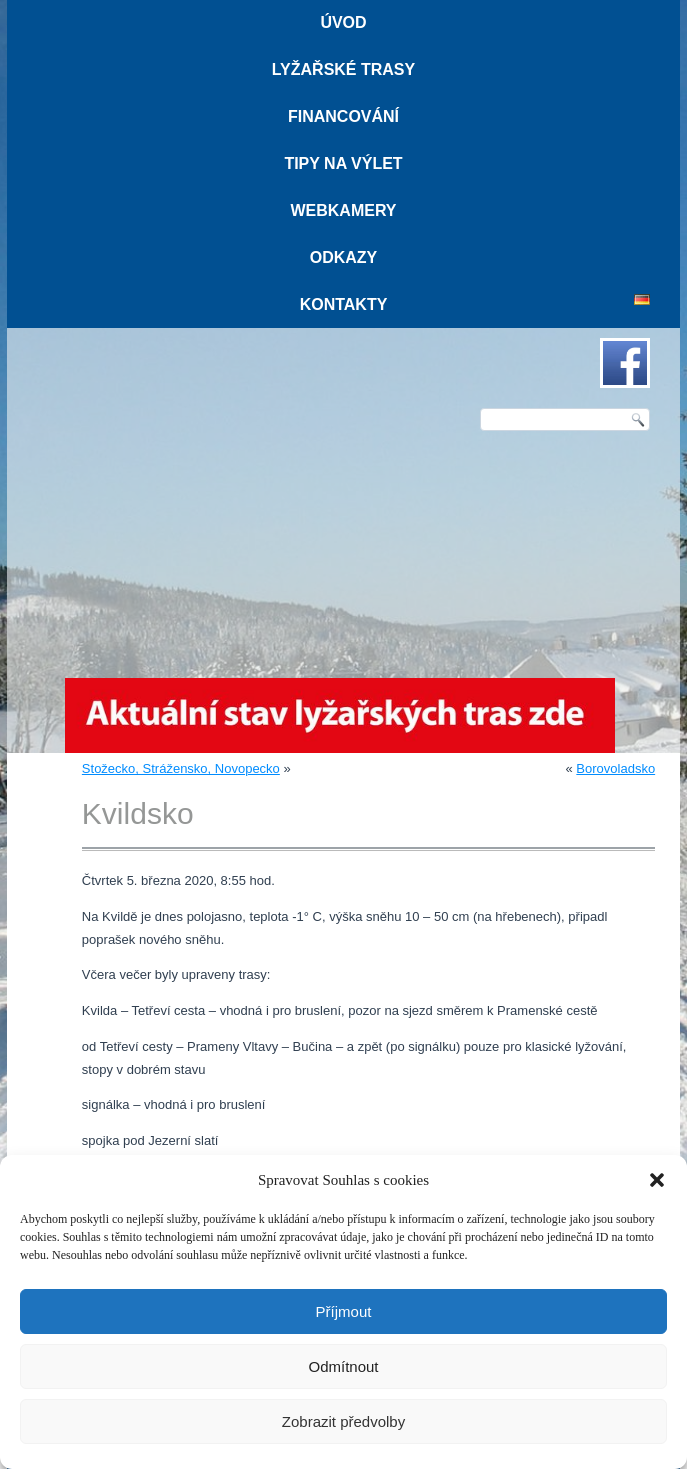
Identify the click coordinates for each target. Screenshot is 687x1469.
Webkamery (343, 210)
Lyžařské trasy (343, 69)
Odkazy (344, 257)
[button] (657, 1180)
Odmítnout (343, 1366)
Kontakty (344, 304)
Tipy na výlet (343, 163)
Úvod (343, 22)
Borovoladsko (615, 768)
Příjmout (344, 1311)
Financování (343, 116)
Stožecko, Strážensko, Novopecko (181, 768)
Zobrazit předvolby (343, 1421)
